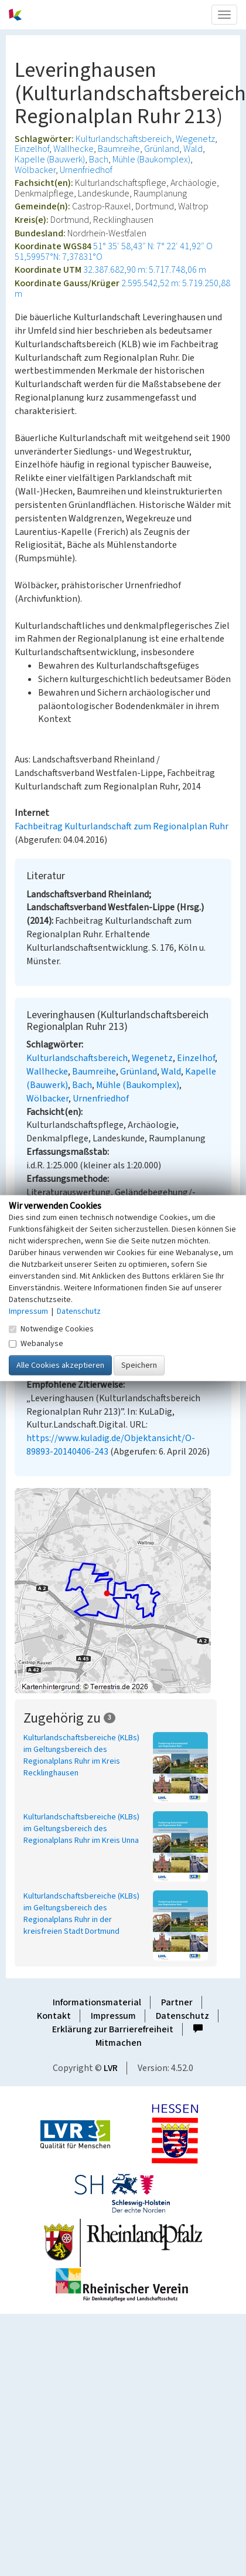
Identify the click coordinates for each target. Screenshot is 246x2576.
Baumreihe (119, 149)
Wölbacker (35, 170)
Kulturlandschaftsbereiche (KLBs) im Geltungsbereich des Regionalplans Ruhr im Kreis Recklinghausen (81, 1755)
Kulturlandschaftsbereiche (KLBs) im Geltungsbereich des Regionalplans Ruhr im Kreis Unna (81, 1828)
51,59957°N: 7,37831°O (58, 256)
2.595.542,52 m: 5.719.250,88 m (122, 288)
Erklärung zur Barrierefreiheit (112, 2029)
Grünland (161, 149)
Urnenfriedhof (86, 170)
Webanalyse (36, 1343)
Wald (193, 149)
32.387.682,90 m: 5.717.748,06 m (144, 269)
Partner (177, 2002)
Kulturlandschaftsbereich (124, 139)
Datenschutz (182, 2015)
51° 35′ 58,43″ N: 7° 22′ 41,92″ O (153, 246)
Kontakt (54, 2015)
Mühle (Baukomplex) (151, 159)
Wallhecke (73, 149)
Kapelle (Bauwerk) (50, 159)
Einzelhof (32, 149)
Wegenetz (195, 139)
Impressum (113, 2015)
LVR (111, 2068)
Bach (98, 159)
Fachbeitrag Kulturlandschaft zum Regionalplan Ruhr (121, 826)
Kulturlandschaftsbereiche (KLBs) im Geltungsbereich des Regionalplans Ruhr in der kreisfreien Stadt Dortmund (81, 1913)
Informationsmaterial (97, 2002)
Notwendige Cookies (51, 1328)
